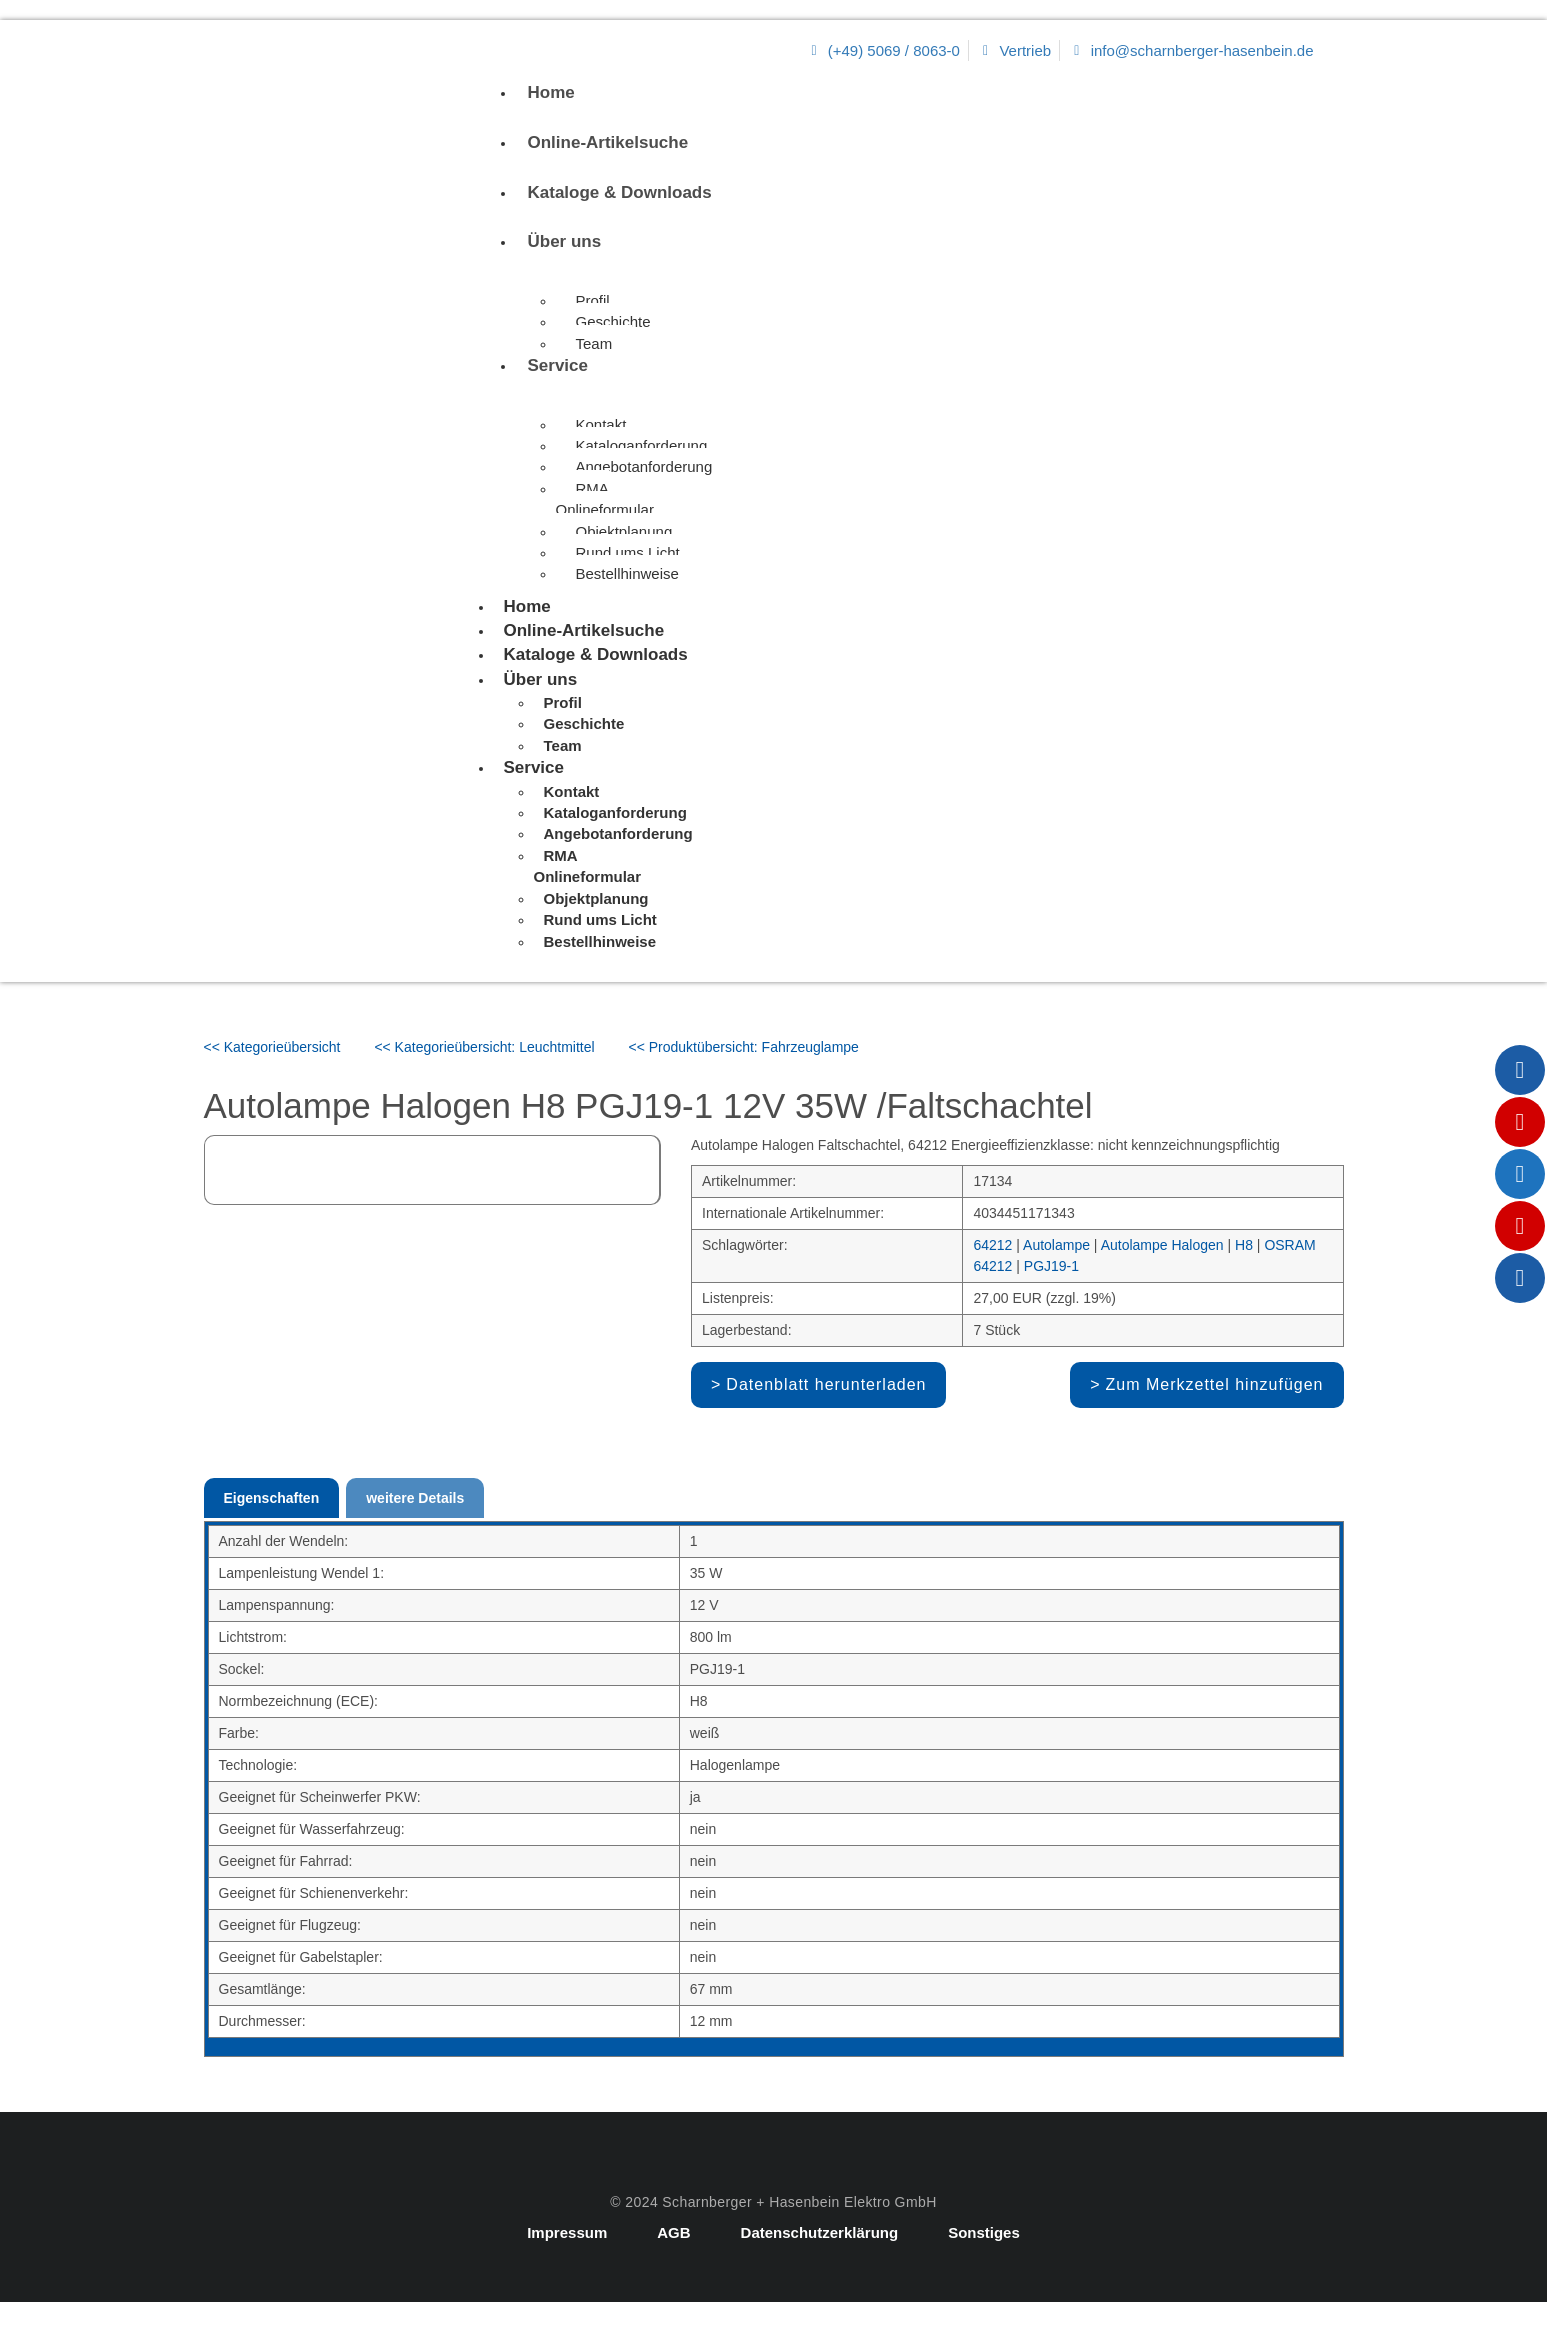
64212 (992, 1245)
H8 (1244, 1245)
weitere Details (415, 1498)
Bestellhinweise (627, 573)
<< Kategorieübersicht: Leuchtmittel (484, 1047)
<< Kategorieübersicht (272, 1047)
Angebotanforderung (644, 466)
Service (558, 365)
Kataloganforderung (642, 445)
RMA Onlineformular (605, 499)
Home (551, 92)
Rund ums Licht (628, 552)
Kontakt (601, 424)
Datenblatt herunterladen (826, 1384)
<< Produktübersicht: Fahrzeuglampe (744, 1047)
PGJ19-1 (1051, 1266)
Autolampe (1056, 1245)
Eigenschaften (272, 1498)
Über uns (565, 241)
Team (594, 343)
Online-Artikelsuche (608, 142)
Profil (593, 300)
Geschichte (613, 321)
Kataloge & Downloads (620, 192)
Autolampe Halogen (1162, 1245)
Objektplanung (624, 531)
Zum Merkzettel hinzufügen (1215, 1384)
